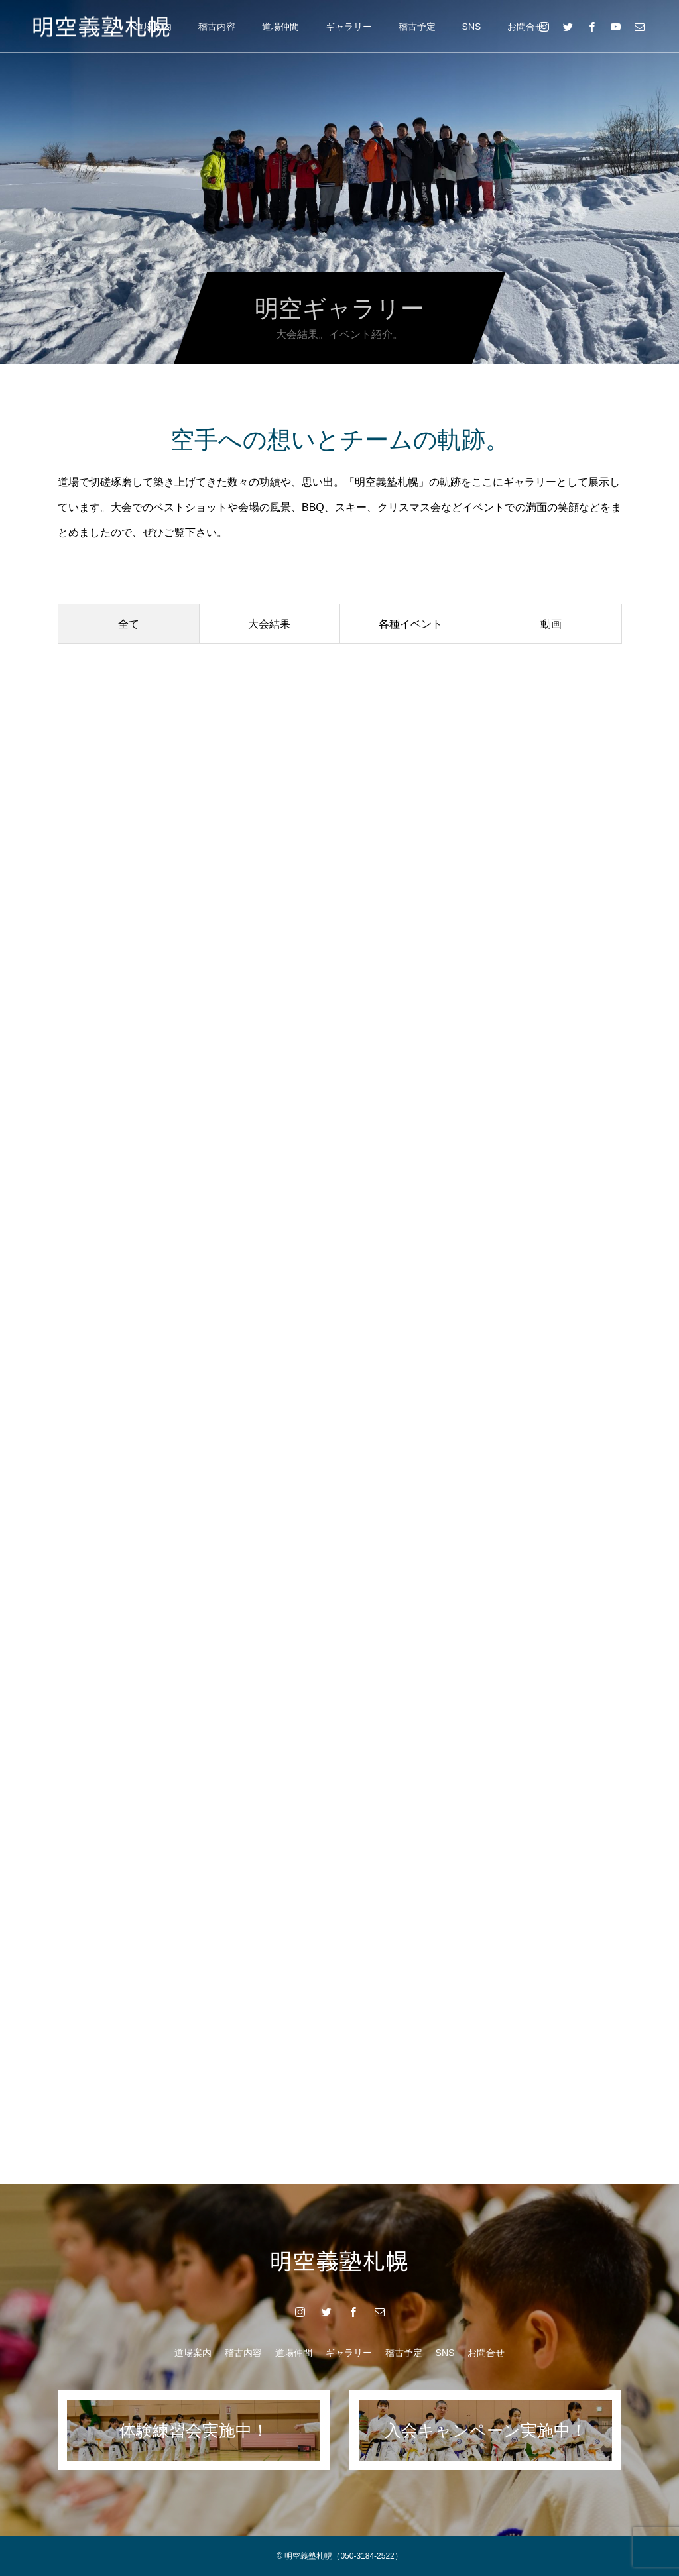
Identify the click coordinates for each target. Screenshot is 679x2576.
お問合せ (525, 26)
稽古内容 (216, 26)
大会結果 (269, 624)
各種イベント (410, 624)
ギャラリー (349, 26)
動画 (551, 624)
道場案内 (193, 2352)
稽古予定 (417, 26)
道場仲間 (280, 26)
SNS (471, 26)
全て (128, 624)
